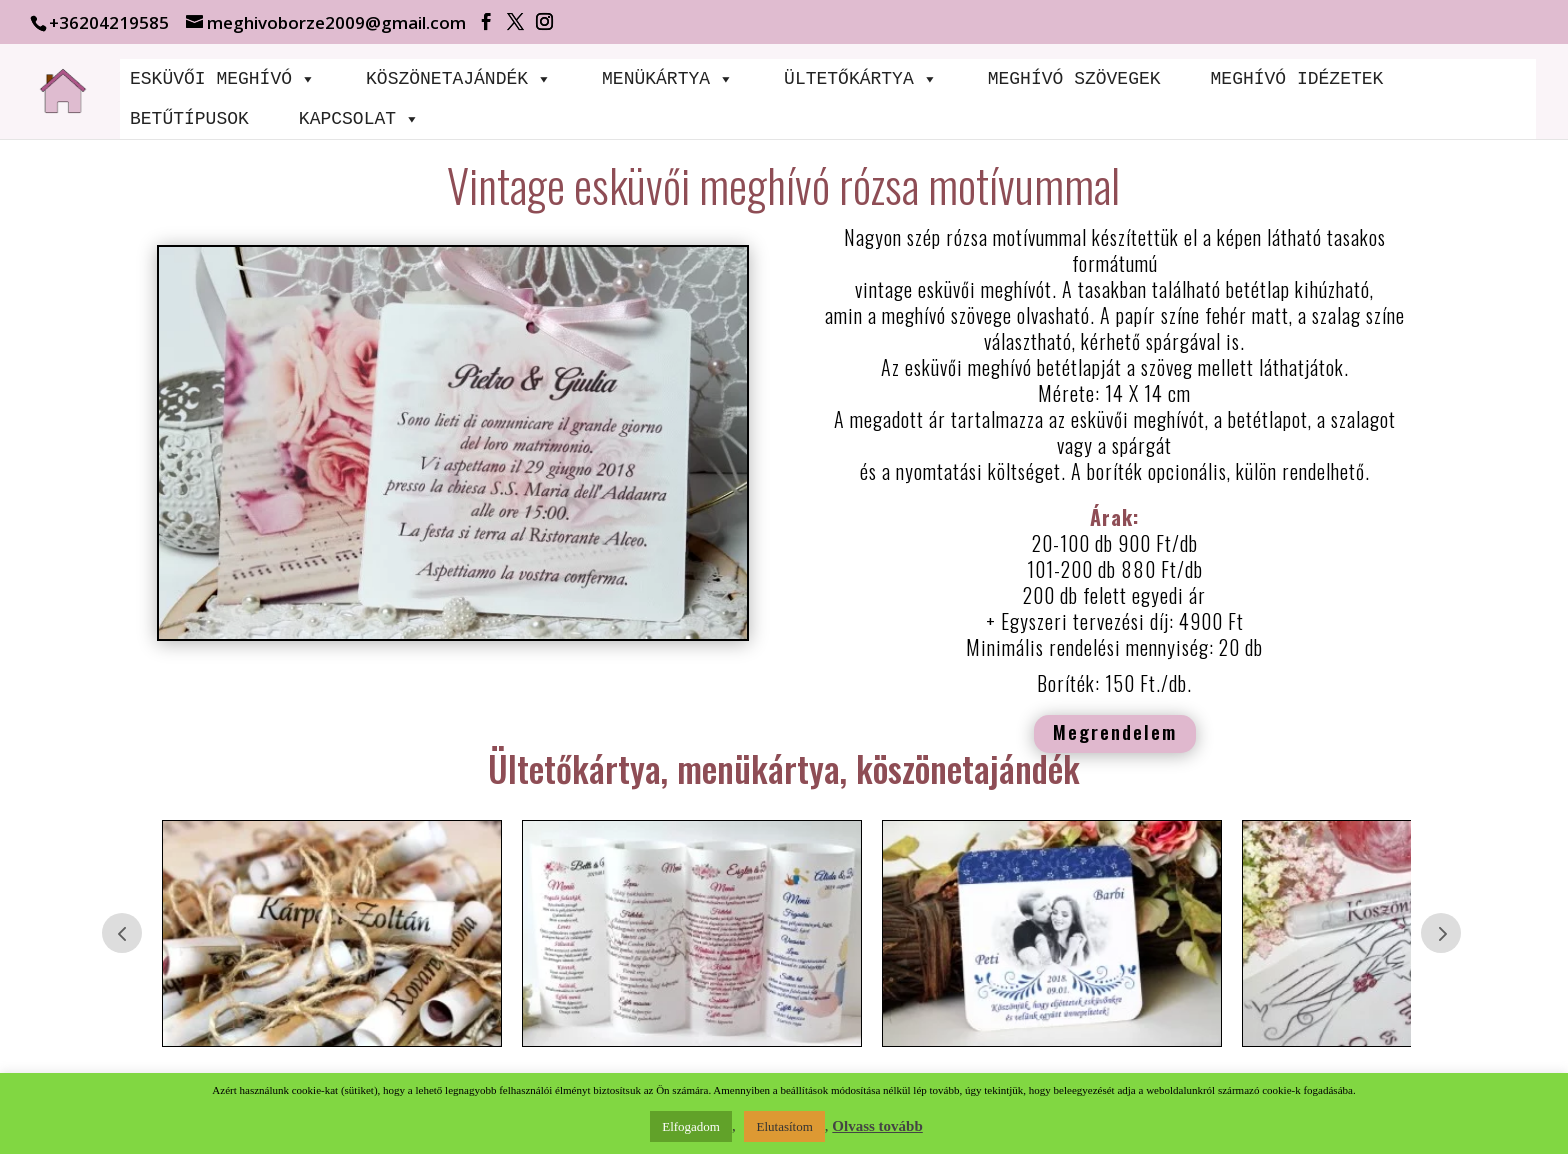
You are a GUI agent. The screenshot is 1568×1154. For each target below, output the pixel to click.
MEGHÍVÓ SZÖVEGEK (1074, 79)
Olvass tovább (877, 1126)
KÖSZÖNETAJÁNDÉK (459, 79)
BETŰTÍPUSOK (189, 119)
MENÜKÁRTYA (668, 79)
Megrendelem (1115, 731)
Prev (122, 933)
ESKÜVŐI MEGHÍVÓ (223, 79)
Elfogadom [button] (691, 1126)
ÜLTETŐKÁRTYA (861, 79)
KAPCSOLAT (359, 119)
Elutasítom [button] (784, 1126)
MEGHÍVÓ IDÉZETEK (1296, 79)
